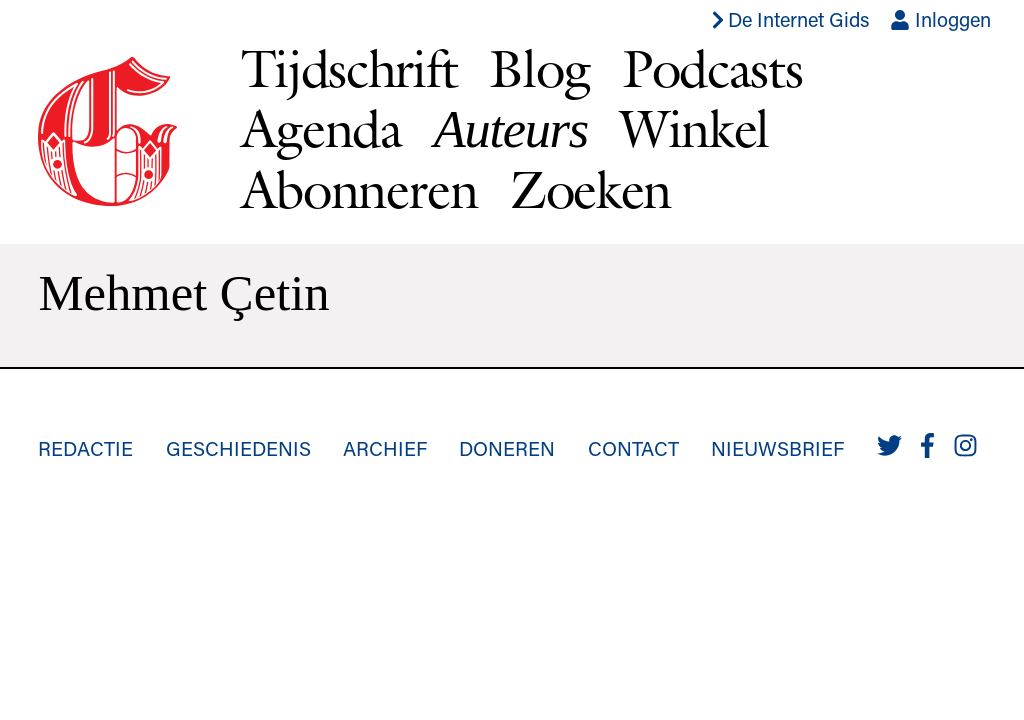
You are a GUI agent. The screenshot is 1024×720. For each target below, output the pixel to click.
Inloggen (940, 19)
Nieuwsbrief (777, 448)
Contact (633, 448)
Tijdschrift (349, 68)
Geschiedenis (238, 448)
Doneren (507, 448)
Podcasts (712, 68)
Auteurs (511, 129)
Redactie (85, 448)
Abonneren (359, 189)
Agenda (321, 128)
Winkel (694, 128)
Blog (539, 68)
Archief (385, 448)
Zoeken (590, 189)
